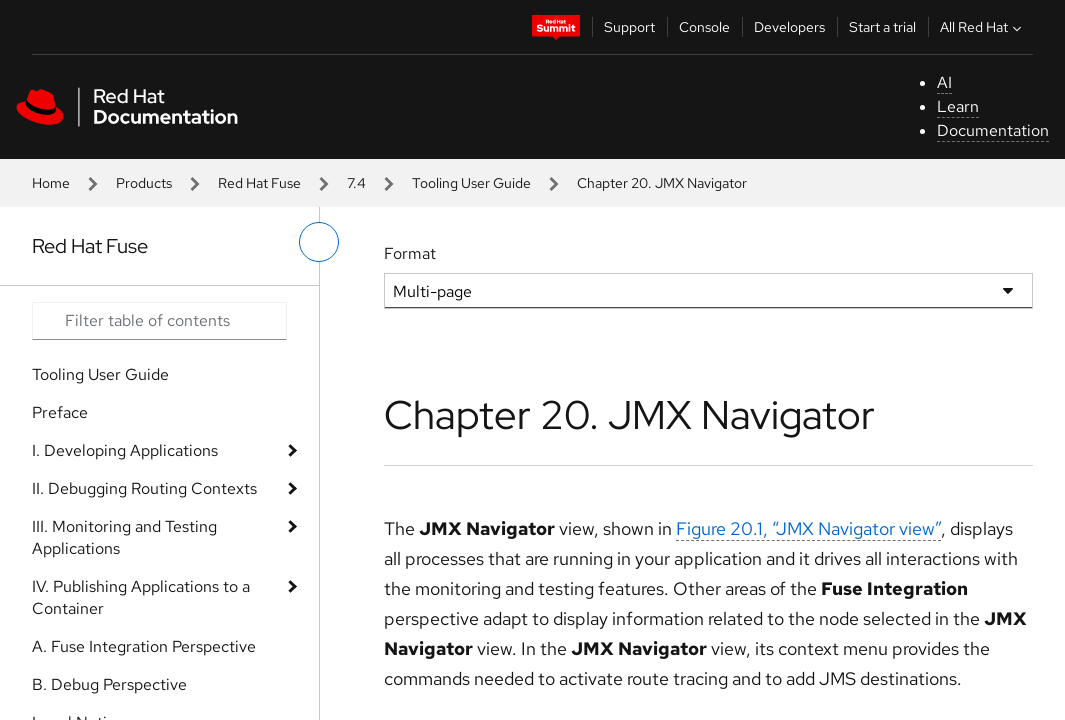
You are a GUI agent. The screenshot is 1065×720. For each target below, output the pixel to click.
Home (51, 183)
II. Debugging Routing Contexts (144, 488)
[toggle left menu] (319, 242)
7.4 (356, 183)
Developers (789, 27)
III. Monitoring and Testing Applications (124, 537)
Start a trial (882, 27)
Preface (60, 412)
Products (144, 183)
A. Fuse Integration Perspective (144, 646)
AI (944, 82)
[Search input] (159, 321)
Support (629, 27)
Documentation (993, 130)
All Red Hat (983, 27)
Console (704, 27)
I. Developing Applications (125, 450)
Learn (958, 106)
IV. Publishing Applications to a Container (141, 597)
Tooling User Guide (471, 183)
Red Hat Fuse (259, 183)
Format (410, 253)
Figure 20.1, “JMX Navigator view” (808, 528)
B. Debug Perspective (109, 684)
